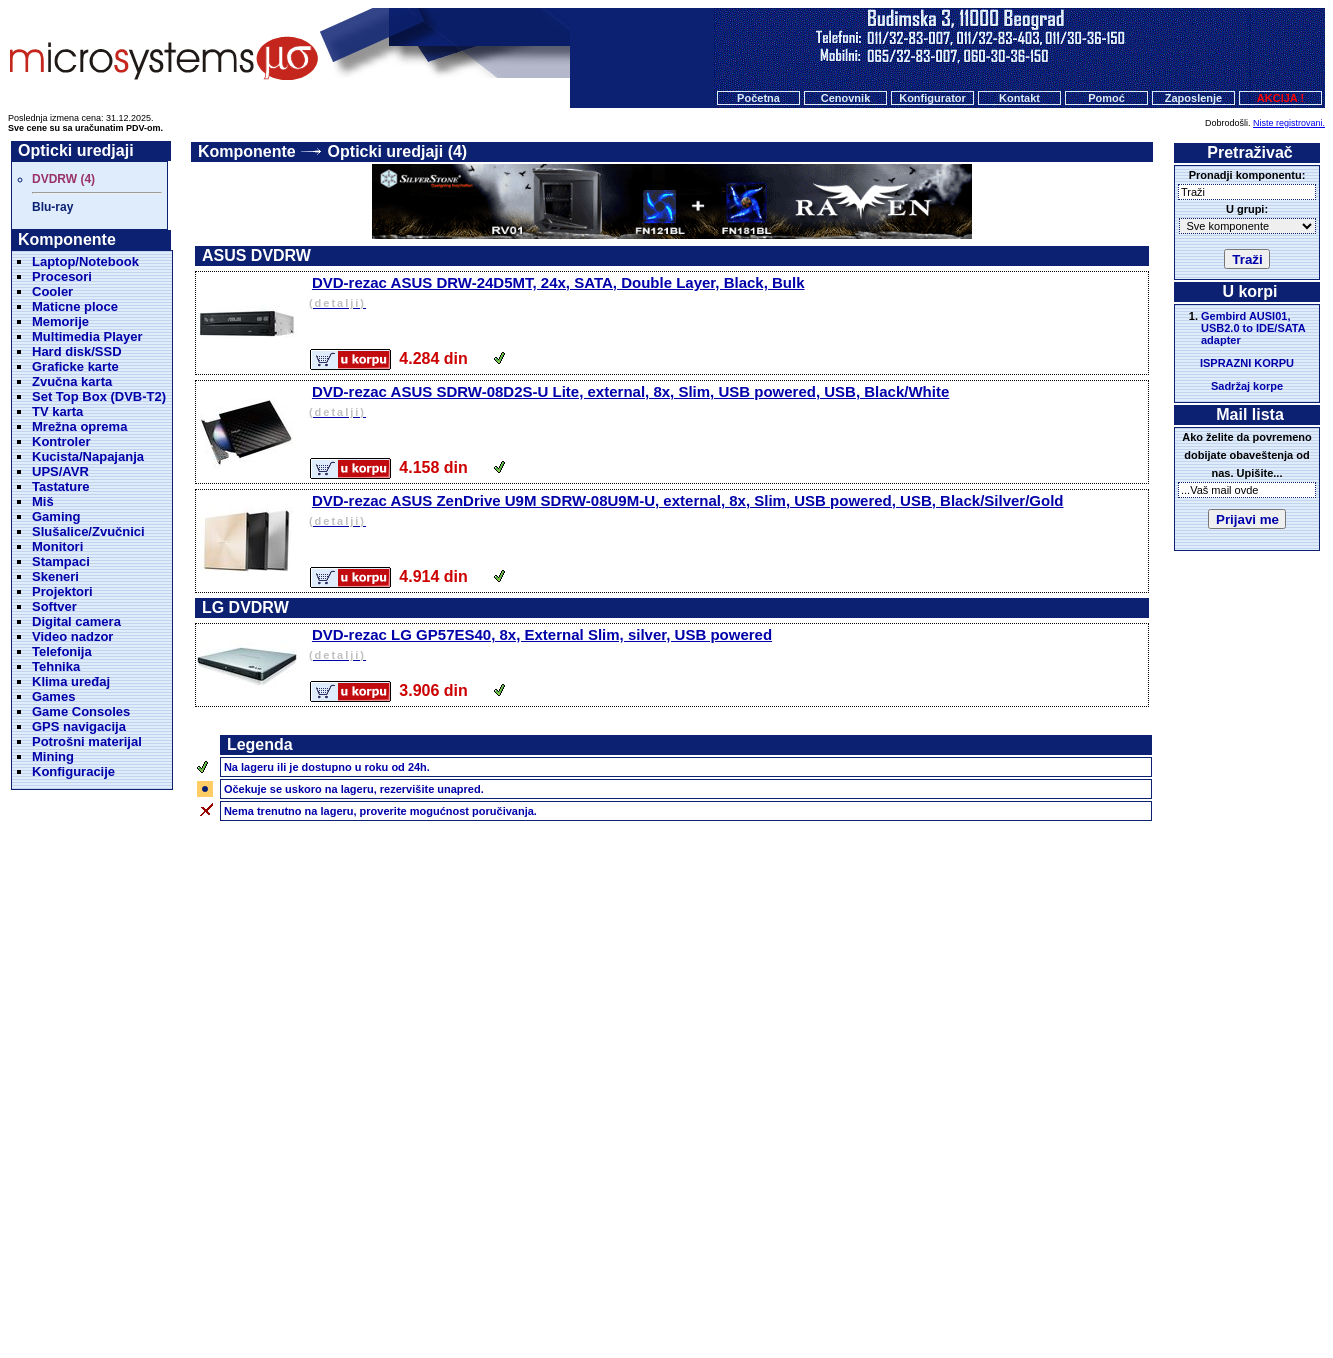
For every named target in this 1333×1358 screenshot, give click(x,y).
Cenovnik (846, 98)
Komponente (247, 151)
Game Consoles (81, 711)
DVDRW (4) (63, 179)
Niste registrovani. (1289, 123)
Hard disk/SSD (77, 351)
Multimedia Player (87, 336)
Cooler (52, 291)
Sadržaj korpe (1247, 386)
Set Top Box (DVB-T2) (99, 396)
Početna (758, 98)
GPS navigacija (79, 726)
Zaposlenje (1193, 98)
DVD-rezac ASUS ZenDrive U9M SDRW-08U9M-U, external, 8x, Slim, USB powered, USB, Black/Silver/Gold (727, 511)
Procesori (62, 276)
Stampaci (61, 561)
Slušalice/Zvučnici (88, 531)
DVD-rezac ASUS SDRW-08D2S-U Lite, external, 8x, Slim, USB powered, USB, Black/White (727, 402)
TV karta (57, 411)
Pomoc (765, 1256)
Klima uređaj (71, 681)
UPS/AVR (60, 471)
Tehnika (56, 666)
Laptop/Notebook (85, 261)
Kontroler (61, 441)
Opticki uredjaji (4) (398, 151)
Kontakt (1019, 98)
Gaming (56, 516)
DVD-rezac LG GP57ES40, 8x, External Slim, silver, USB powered (727, 645)
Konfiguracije (73, 771)
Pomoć (1106, 98)
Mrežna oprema (79, 426)
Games (53, 696)
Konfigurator (932, 98)
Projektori (62, 591)
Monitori (57, 546)
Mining (53, 756)
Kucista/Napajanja (88, 456)
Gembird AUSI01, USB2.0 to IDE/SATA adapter (1253, 328)
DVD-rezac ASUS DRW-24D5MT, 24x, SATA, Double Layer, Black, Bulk (727, 293)
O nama (822, 1256)
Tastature (61, 486)
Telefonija (62, 651)
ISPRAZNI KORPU (1247, 363)
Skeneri (55, 576)
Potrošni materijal (87, 741)
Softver (54, 606)
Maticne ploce (75, 306)
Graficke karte (75, 366)
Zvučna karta (72, 381)
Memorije (60, 321)
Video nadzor (72, 636)
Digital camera (76, 621)
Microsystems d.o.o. (684, 1294)
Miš (43, 501)
